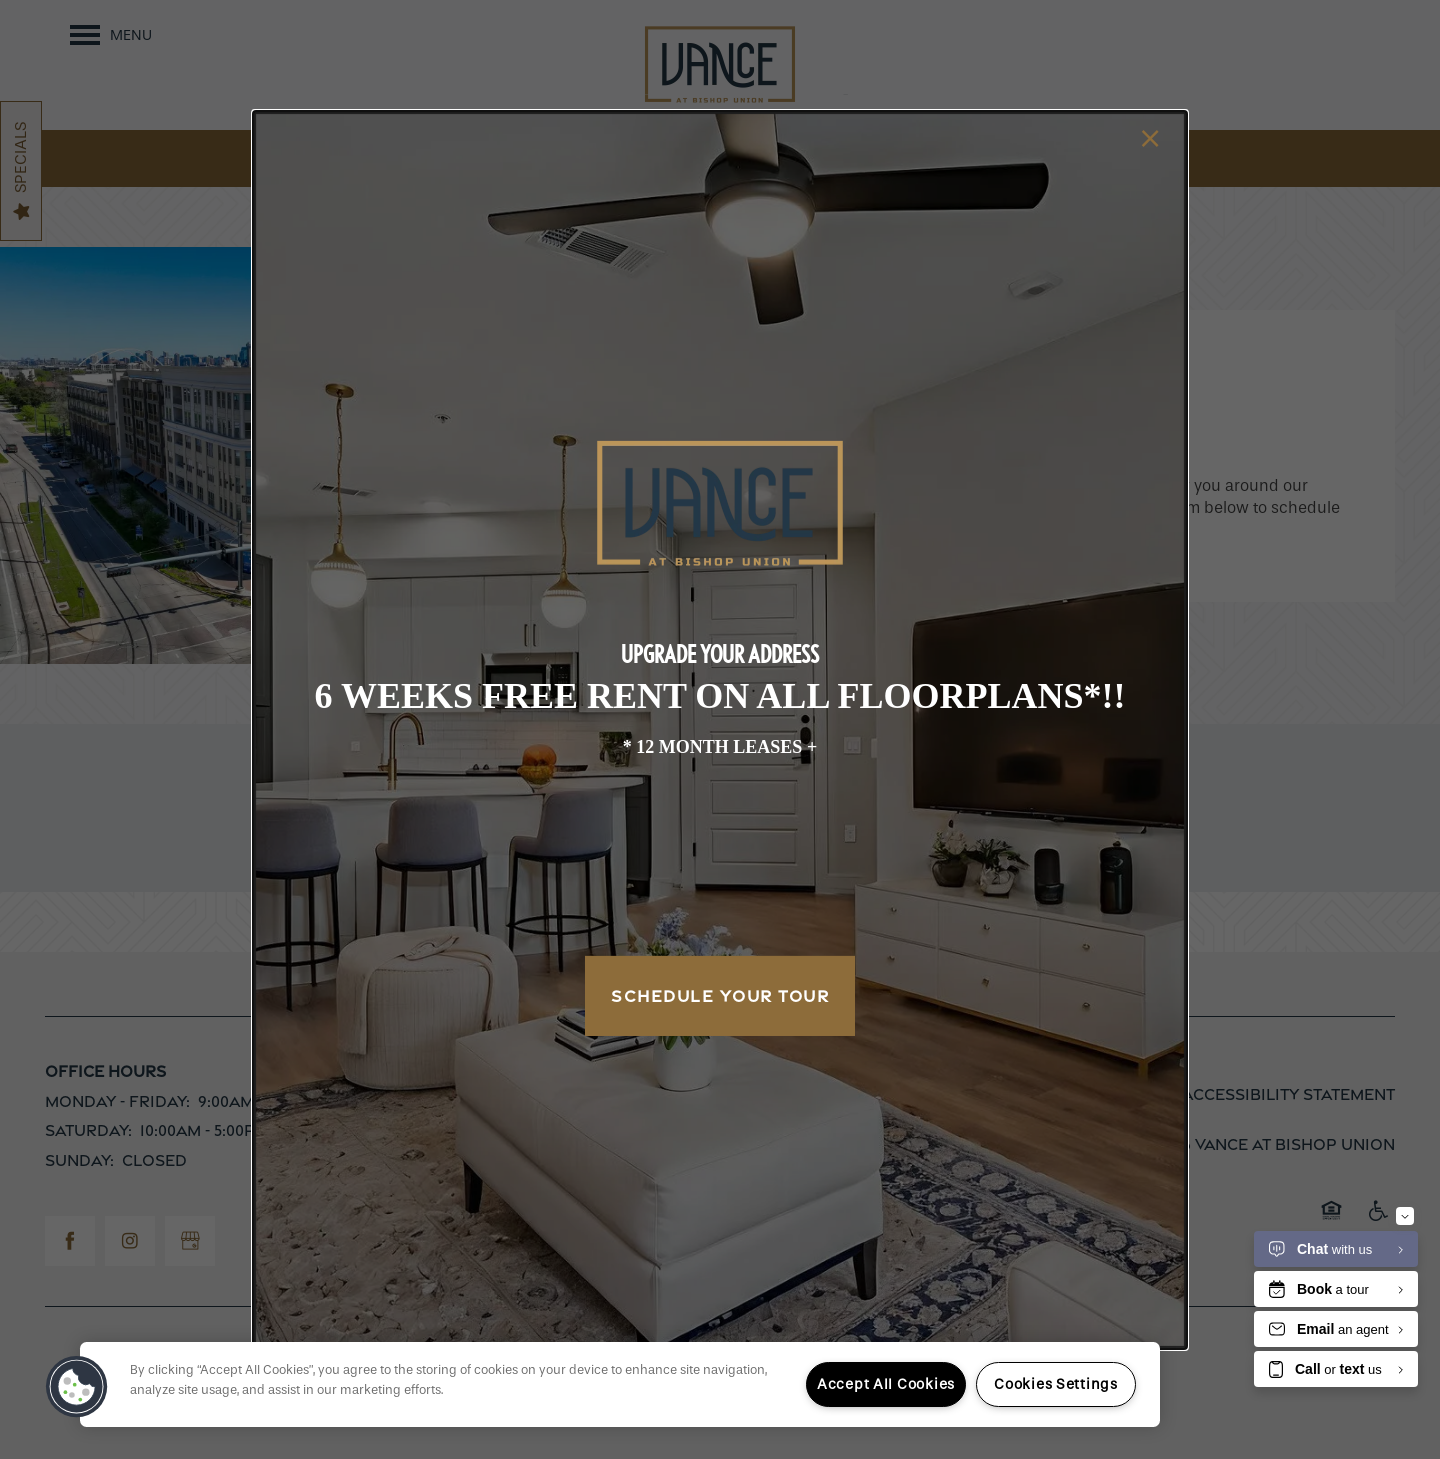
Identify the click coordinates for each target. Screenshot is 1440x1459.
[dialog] (720, 729)
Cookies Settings (1056, 1384)
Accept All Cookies (886, 1384)
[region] (620, 1384)
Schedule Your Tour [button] (720, 996)
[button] (77, 1387)
